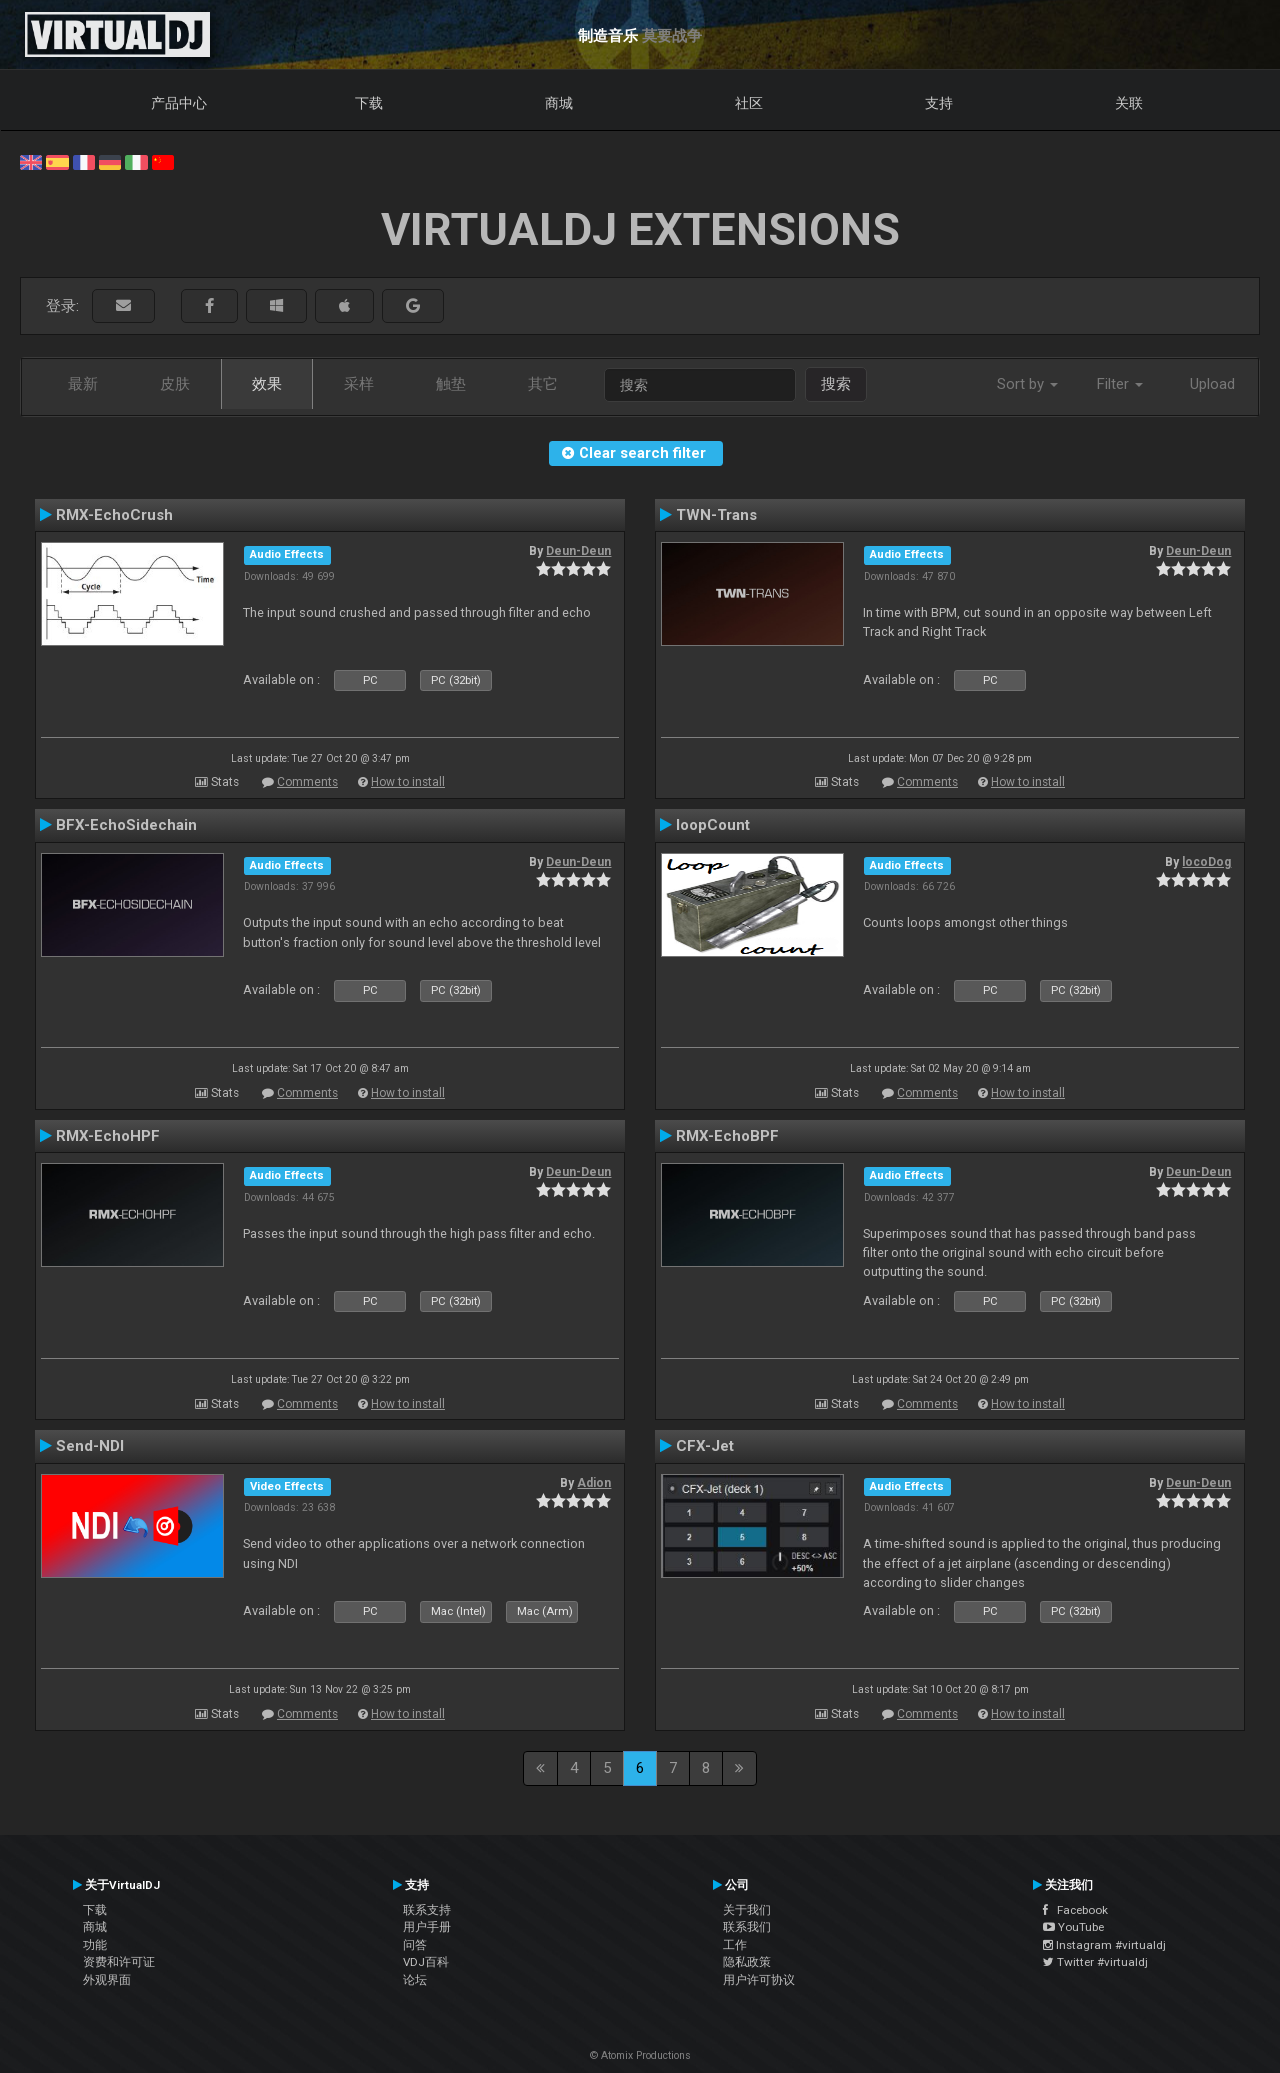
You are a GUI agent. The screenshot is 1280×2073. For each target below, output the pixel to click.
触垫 (451, 384)
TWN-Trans (716, 515)
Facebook (1075, 1910)
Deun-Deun (578, 551)
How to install (408, 782)
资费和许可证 (119, 1962)
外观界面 (107, 1980)
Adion (594, 1483)
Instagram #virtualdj (1104, 1945)
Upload (1212, 384)
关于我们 (747, 1910)
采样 (359, 384)
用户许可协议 (759, 1980)
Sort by (1027, 384)
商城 (559, 103)
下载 (369, 103)
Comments (307, 782)
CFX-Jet (705, 1446)
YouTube (1073, 1927)
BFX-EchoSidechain (126, 825)
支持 (939, 103)
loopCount (713, 825)
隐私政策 (747, 1962)
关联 (1129, 103)
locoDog (1206, 862)
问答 (415, 1945)
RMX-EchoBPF (727, 1136)
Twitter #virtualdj (1095, 1962)
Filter (1120, 384)
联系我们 (747, 1927)
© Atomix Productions (640, 2055)
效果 (267, 384)
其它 (543, 384)
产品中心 (179, 103)
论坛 (415, 1980)
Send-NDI (90, 1446)
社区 (749, 103)
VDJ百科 (426, 1962)
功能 (95, 1945)
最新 (83, 384)
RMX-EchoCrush (114, 515)
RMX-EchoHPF (108, 1136)
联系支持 (427, 1910)
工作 (735, 1945)
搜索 (836, 384)
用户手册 (427, 1927)
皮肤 (175, 384)
